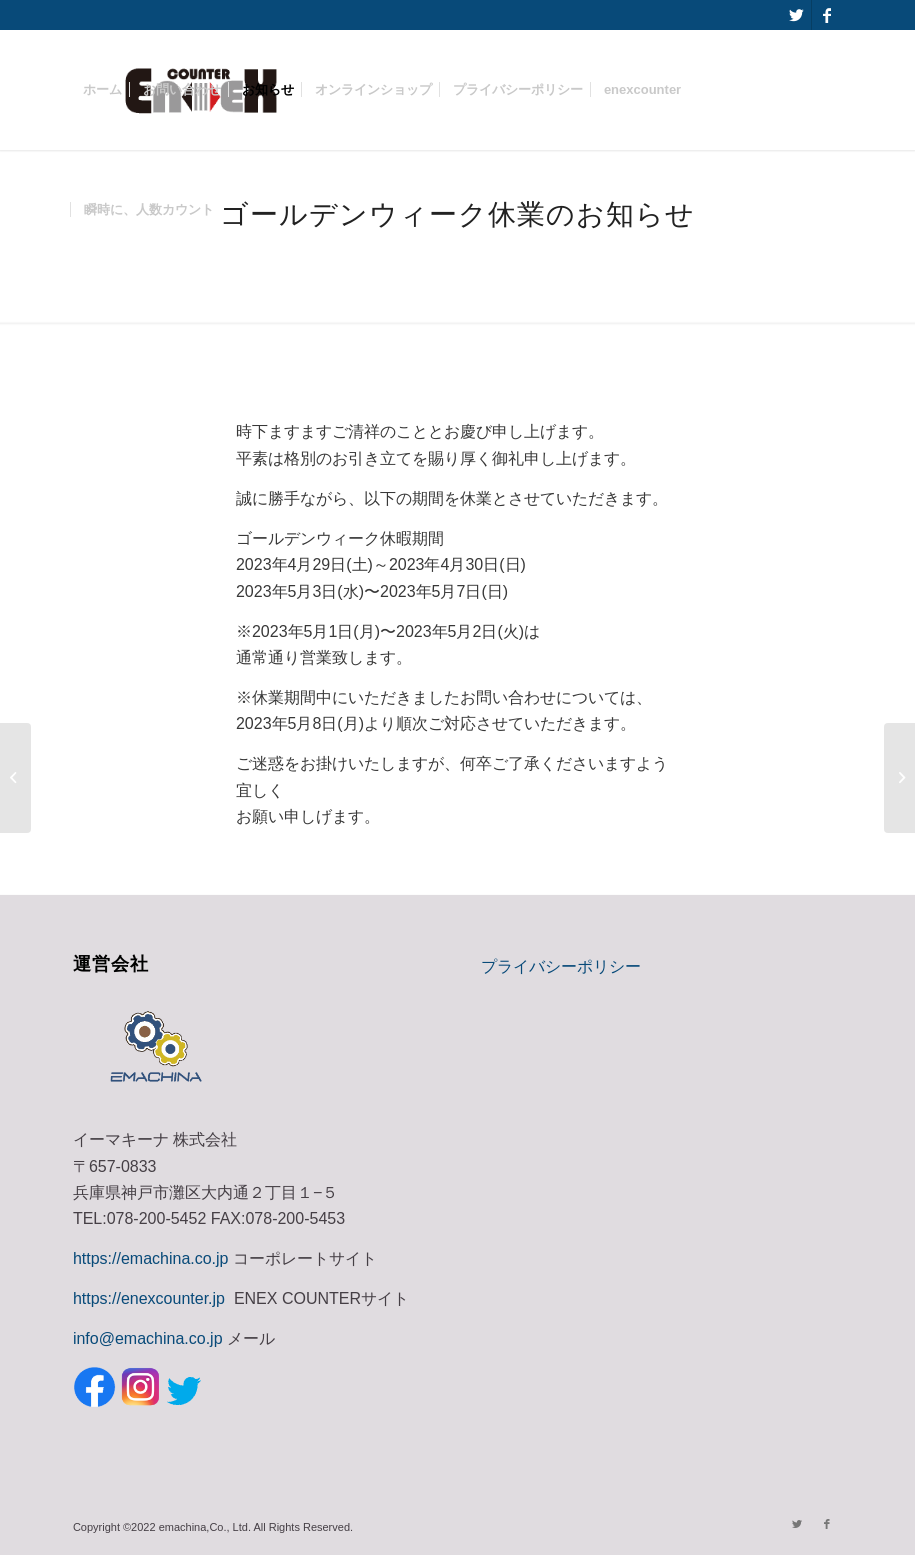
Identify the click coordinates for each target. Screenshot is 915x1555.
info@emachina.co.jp (148, 1338)
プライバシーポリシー (561, 966)
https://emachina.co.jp (151, 1258)
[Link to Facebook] (827, 15)
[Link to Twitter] (796, 15)
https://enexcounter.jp (149, 1298)
